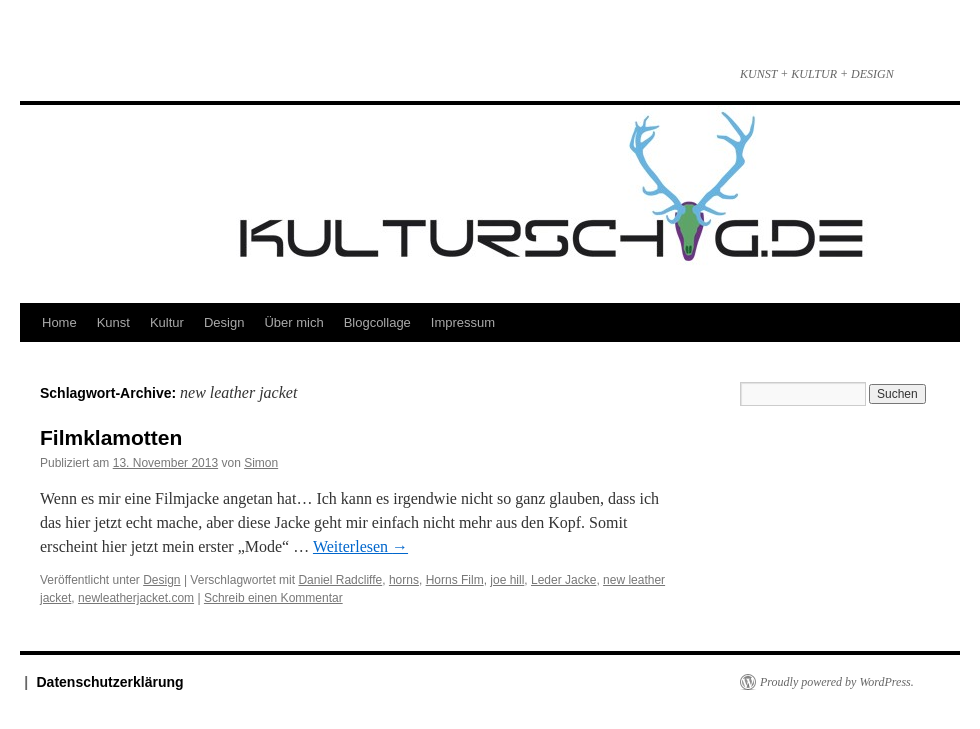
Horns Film (455, 580)
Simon (261, 463)
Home (59, 322)
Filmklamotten (111, 437)
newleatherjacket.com (136, 598)
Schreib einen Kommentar (273, 598)
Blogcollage (377, 322)
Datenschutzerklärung (110, 682)
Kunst (113, 322)
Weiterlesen (360, 546)
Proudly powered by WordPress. (837, 682)
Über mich (293, 322)
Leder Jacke (563, 580)
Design (224, 322)
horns (404, 580)
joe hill (507, 580)
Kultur (167, 322)
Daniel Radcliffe (340, 580)
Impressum (463, 322)
